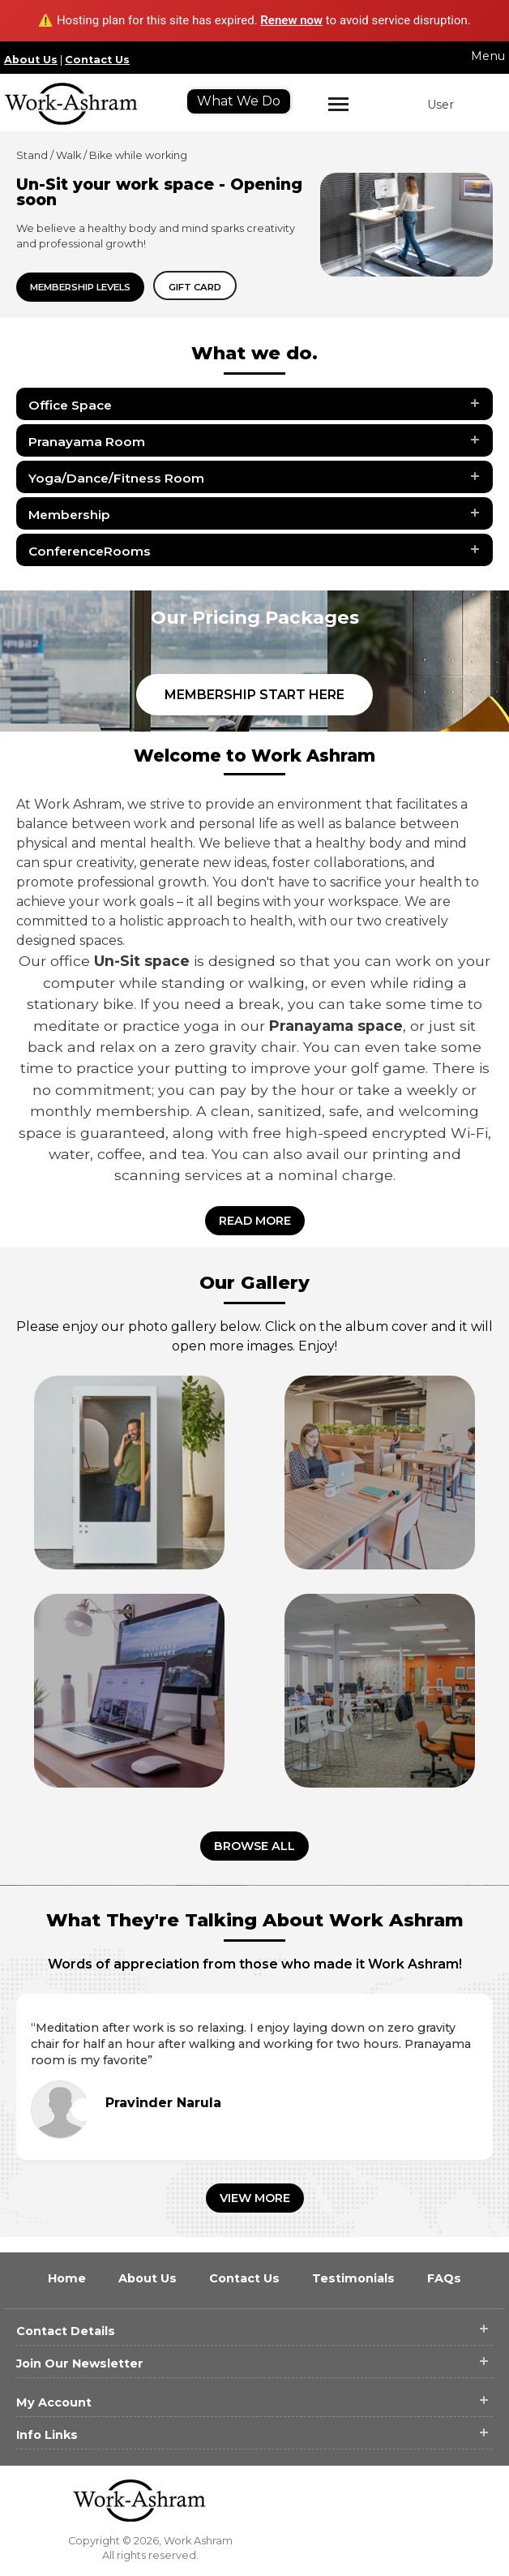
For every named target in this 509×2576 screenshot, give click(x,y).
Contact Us (97, 60)
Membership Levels (80, 287)
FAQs (444, 2278)
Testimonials (355, 2278)
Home (68, 2278)
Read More (255, 1220)
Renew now (291, 20)
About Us (31, 60)
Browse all (254, 1846)
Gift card (195, 287)
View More (255, 2198)
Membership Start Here (254, 694)
